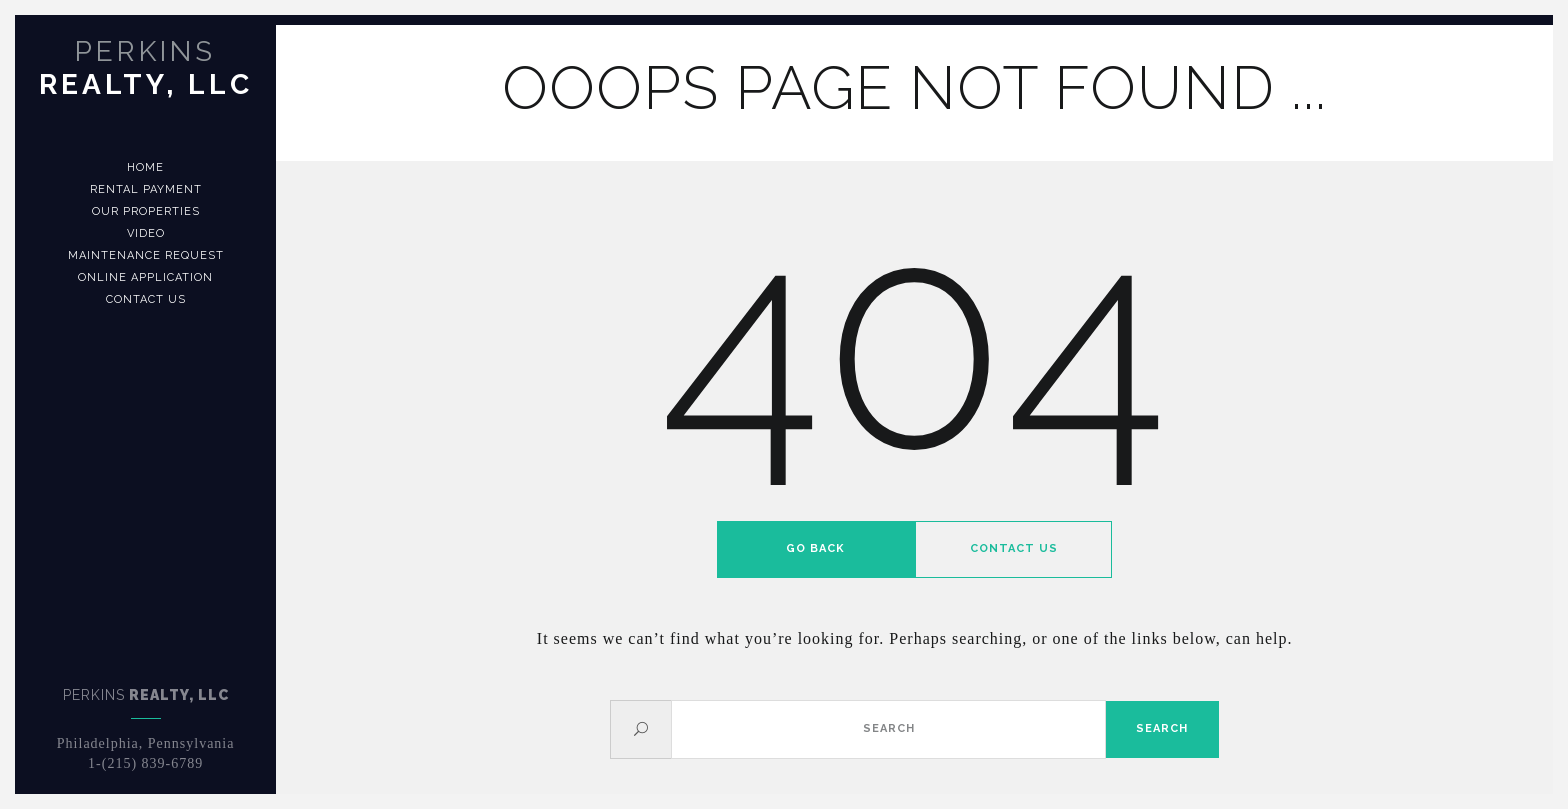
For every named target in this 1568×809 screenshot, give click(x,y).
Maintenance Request (146, 255)
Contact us (146, 299)
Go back (815, 548)
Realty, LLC (146, 68)
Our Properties (146, 211)
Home (145, 167)
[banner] (145, 404)
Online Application (145, 277)
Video (146, 233)
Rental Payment (146, 189)
